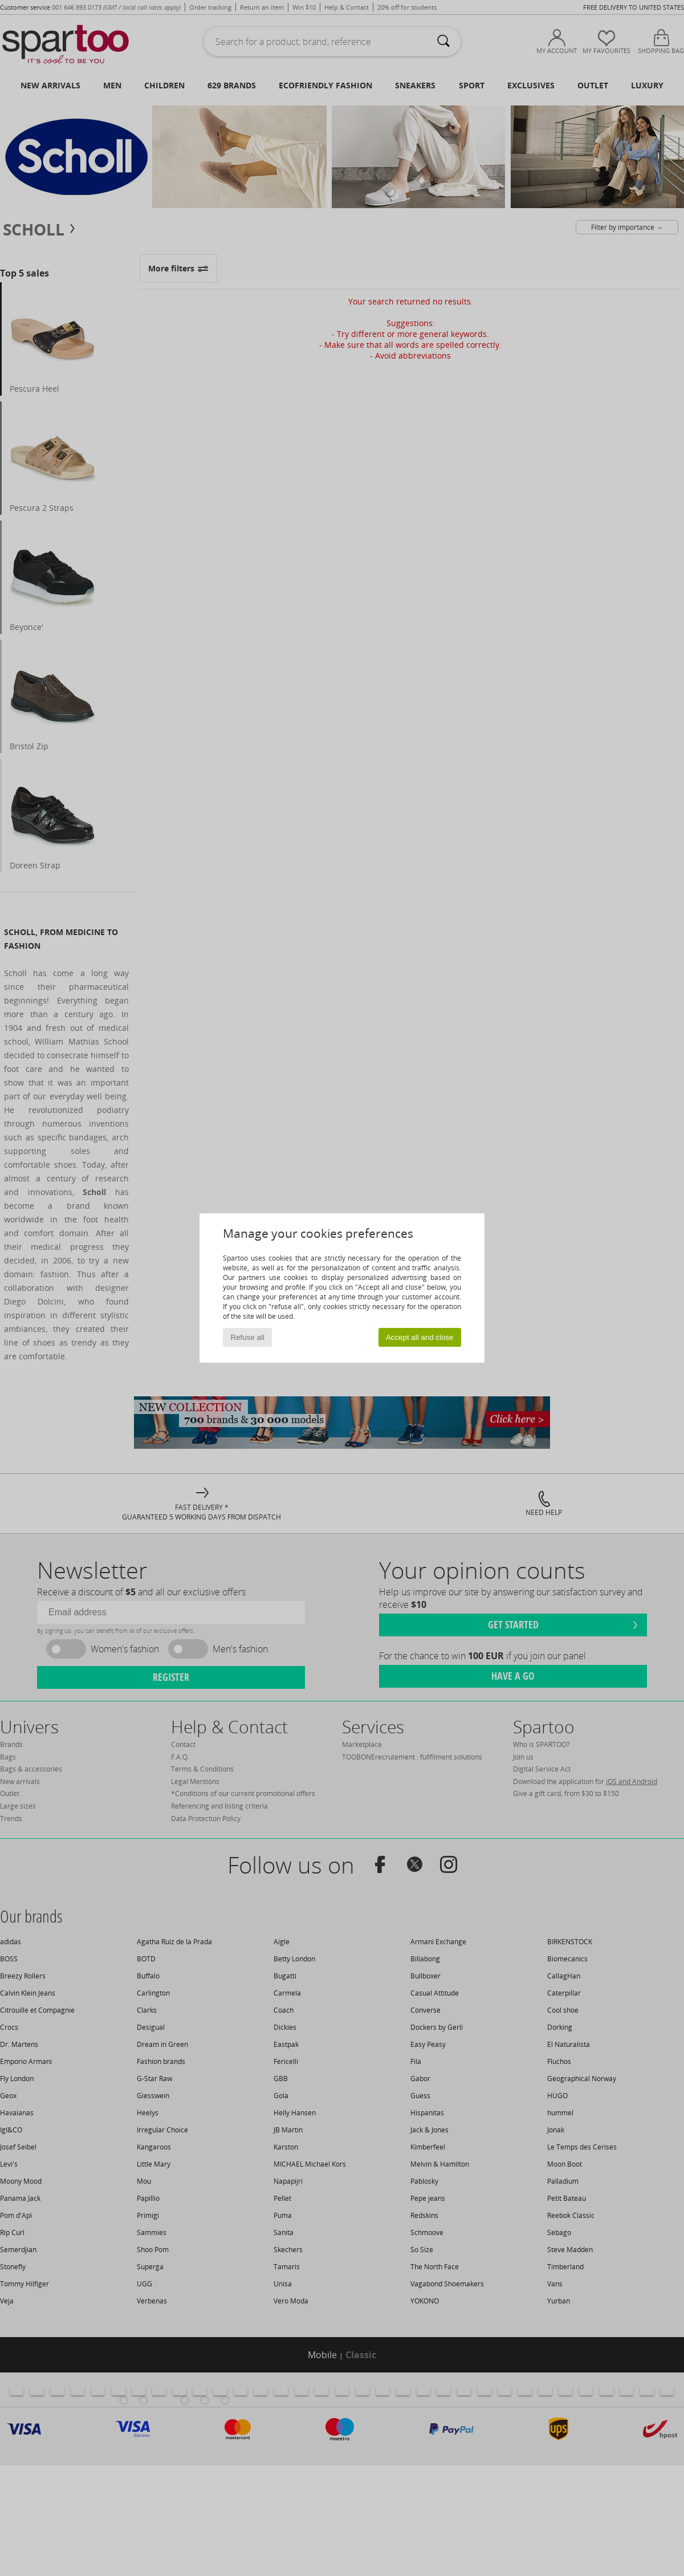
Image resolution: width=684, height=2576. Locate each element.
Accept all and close (420, 1337)
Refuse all (247, 1337)
